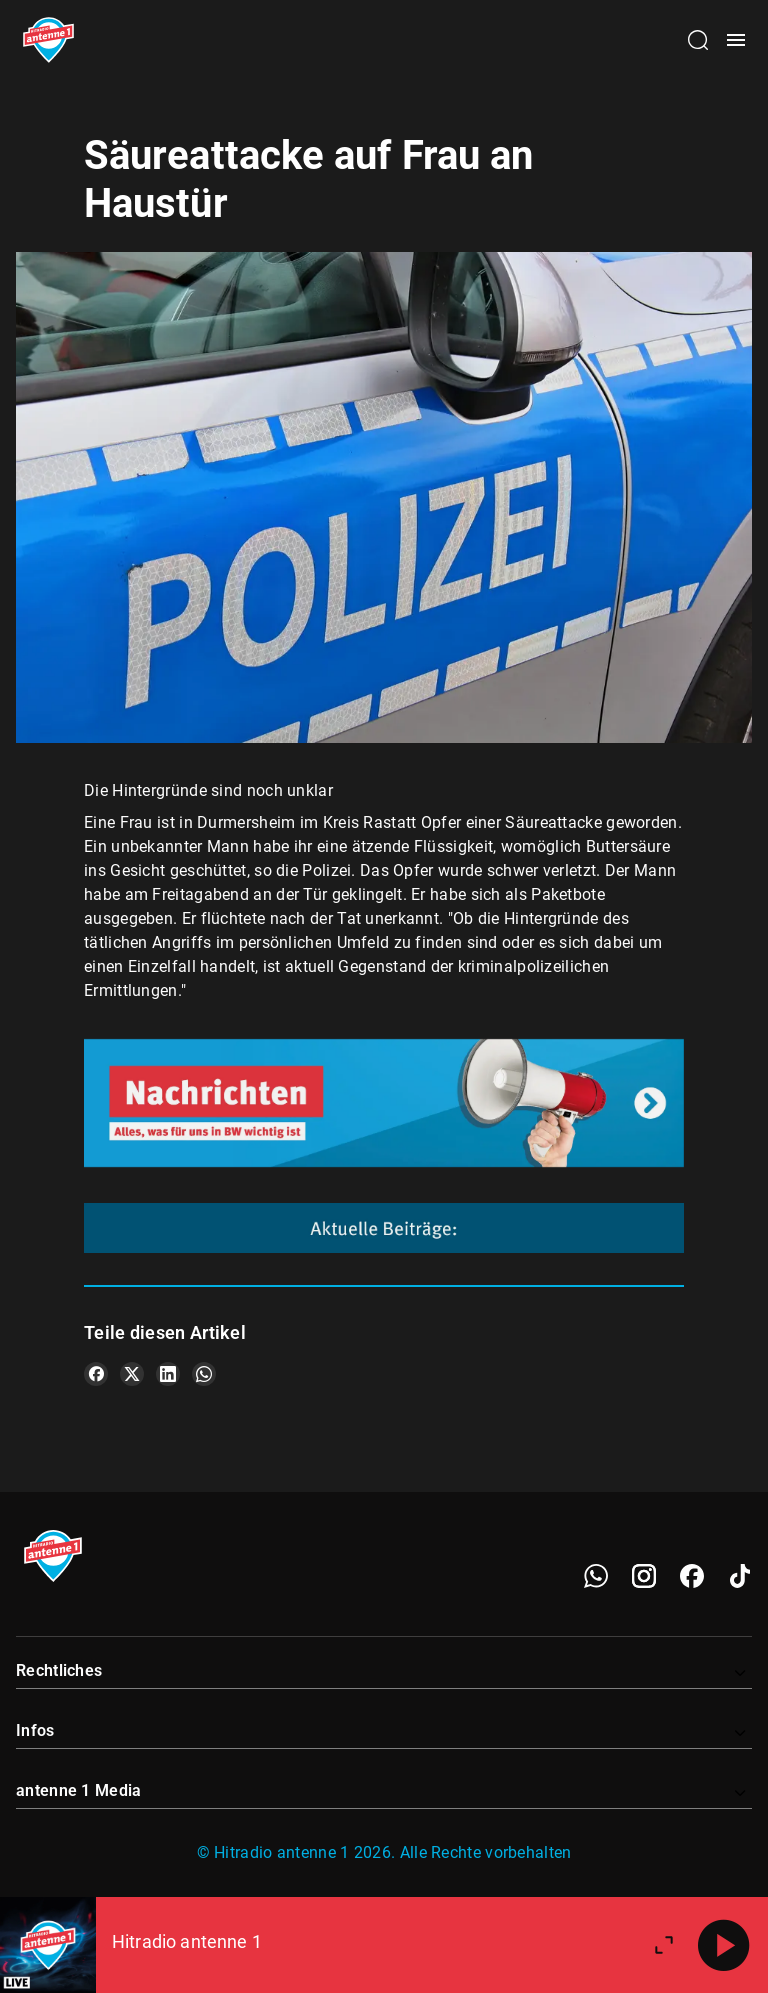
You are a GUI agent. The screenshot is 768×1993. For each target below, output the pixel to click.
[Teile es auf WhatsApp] (204, 1374)
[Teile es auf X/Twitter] (132, 1374)
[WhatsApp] (596, 1576)
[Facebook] (692, 1576)
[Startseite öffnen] (48, 40)
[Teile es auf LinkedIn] (168, 1374)
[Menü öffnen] (736, 40)
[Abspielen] (724, 1945)
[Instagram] (644, 1576)
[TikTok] (740, 1576)
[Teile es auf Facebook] (96, 1374)
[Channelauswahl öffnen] (698, 40)
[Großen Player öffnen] (664, 1945)
